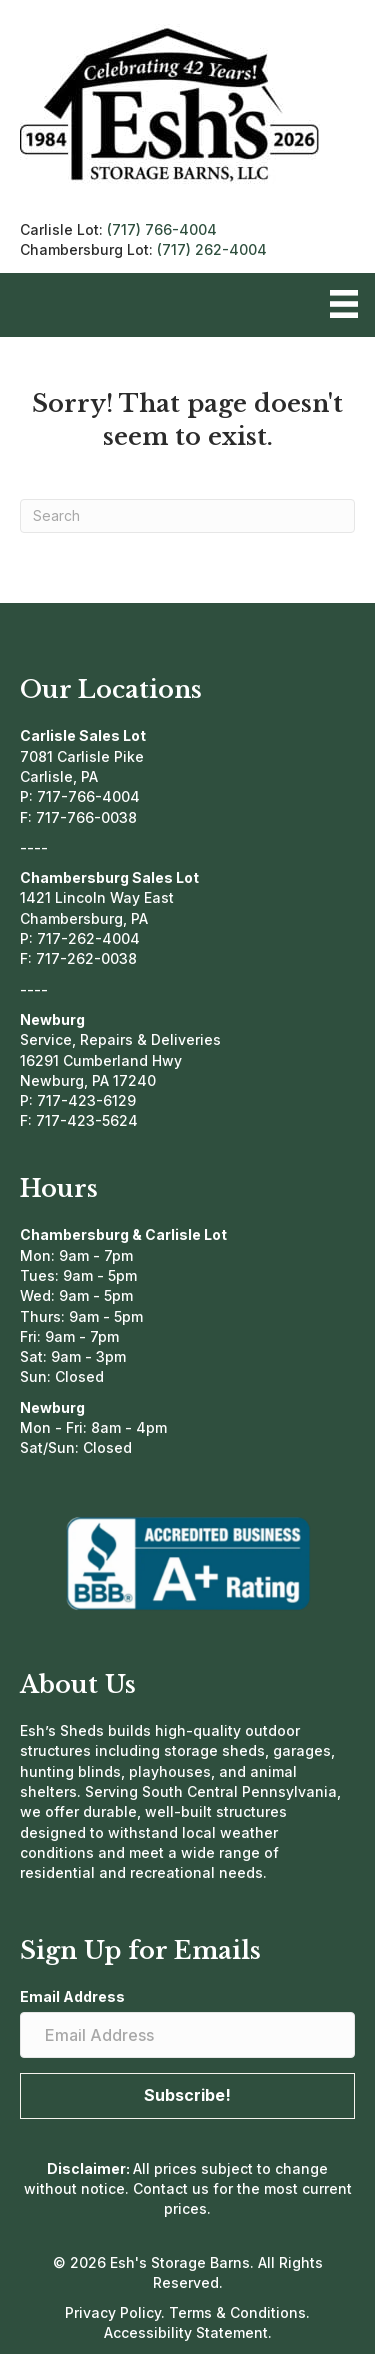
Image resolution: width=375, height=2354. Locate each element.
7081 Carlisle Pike (82, 756)
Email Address (72, 1996)
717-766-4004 (88, 796)
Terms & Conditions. (239, 2312)
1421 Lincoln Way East (97, 897)
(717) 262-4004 (212, 249)
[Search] (187, 516)
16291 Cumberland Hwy (101, 1060)
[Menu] (344, 304)
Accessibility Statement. (188, 2332)
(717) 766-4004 (162, 229)
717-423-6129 (86, 1100)
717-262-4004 (88, 938)
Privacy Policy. (117, 2312)
